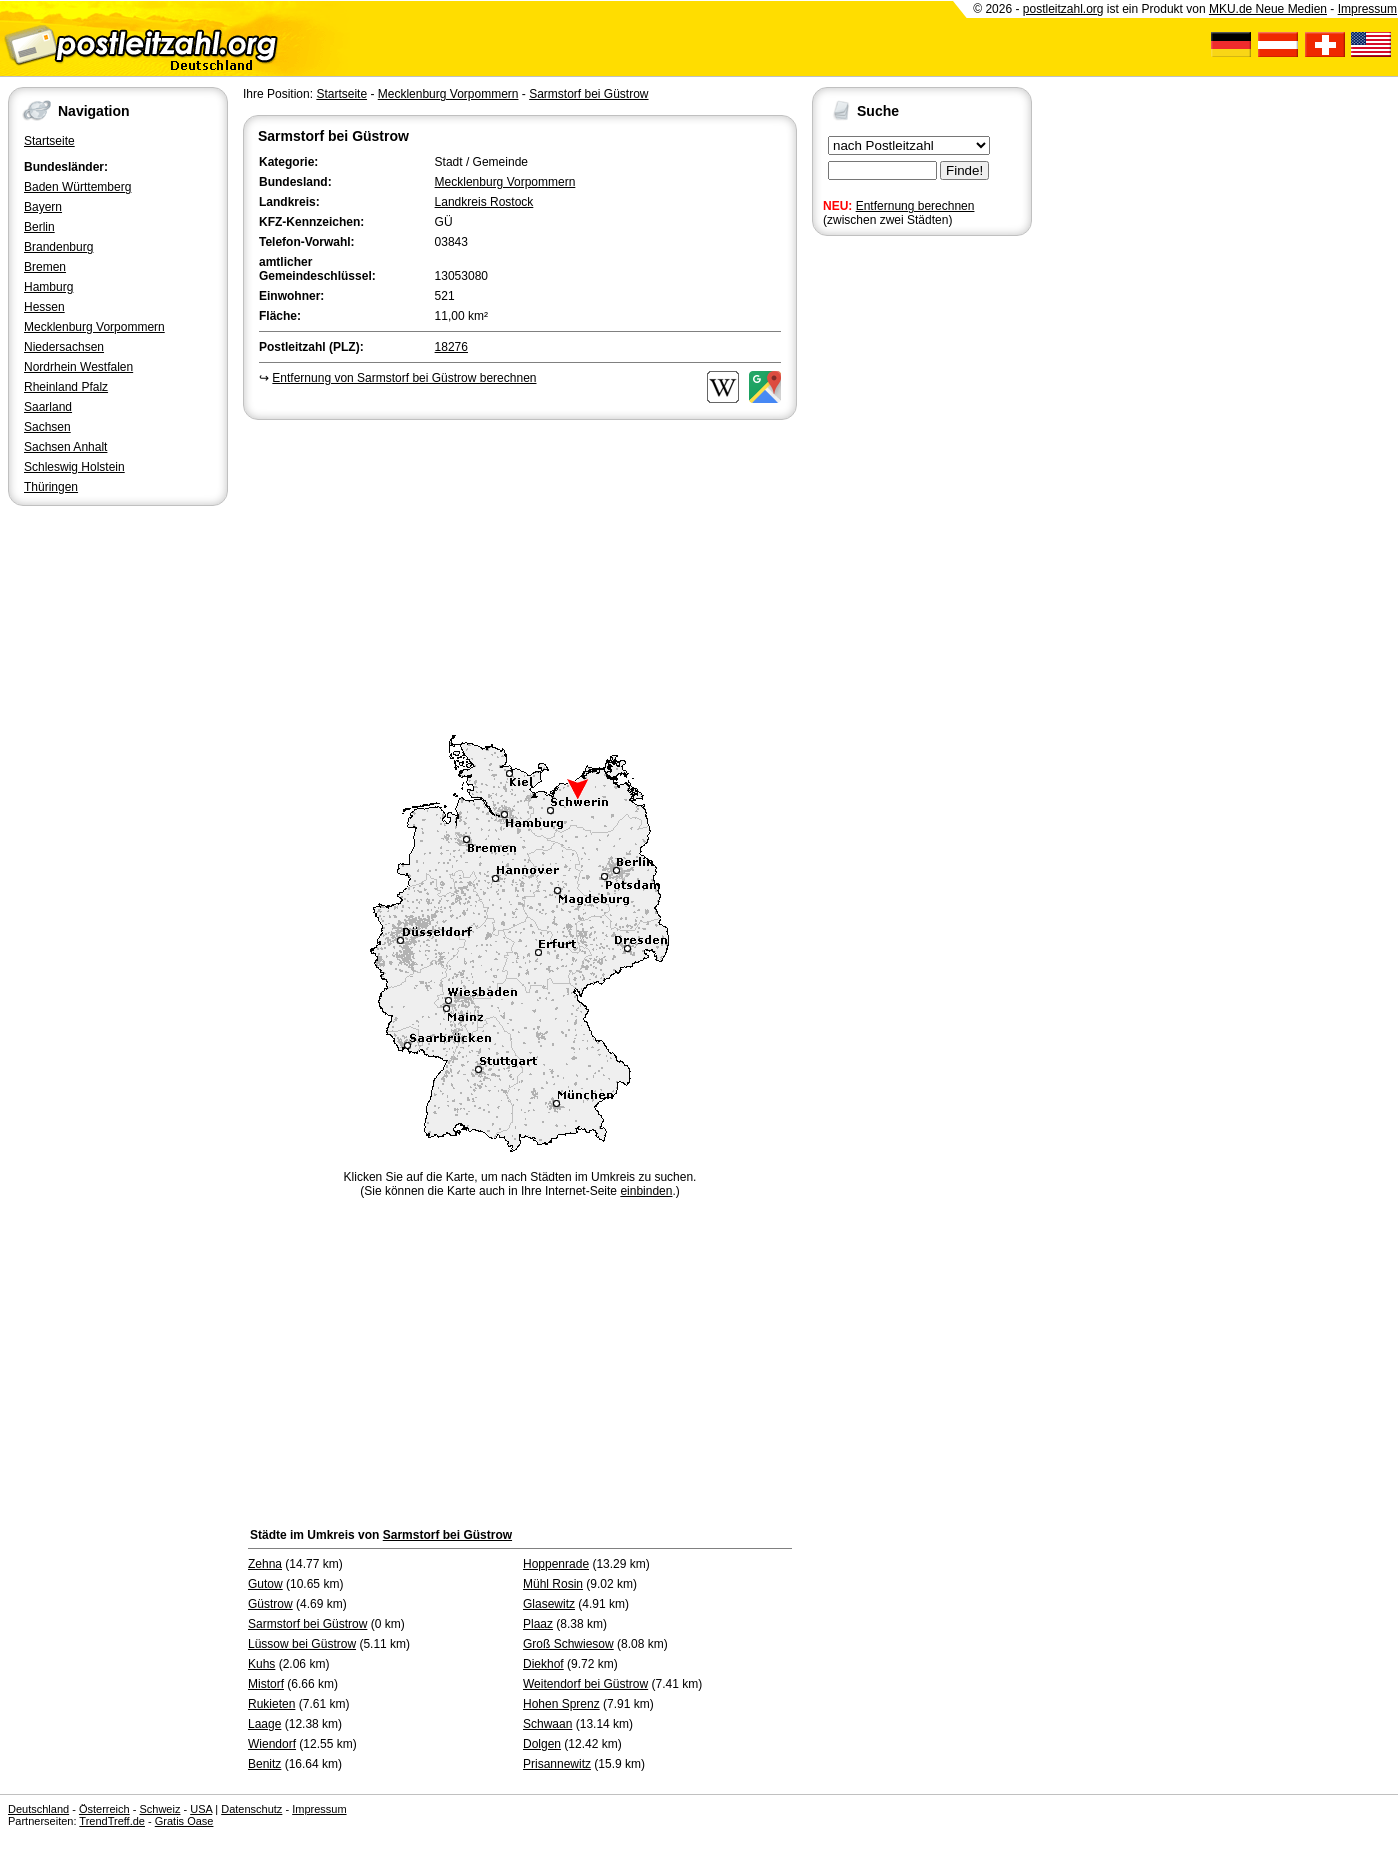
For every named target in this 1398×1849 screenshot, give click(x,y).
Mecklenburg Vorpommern (94, 327)
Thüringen (51, 487)
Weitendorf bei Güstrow (585, 1684)
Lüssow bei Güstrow (302, 1644)
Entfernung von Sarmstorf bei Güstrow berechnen (404, 378)
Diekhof (543, 1664)
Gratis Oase (184, 1821)
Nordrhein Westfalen (78, 367)
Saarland (48, 407)
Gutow (265, 1584)
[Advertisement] (520, 574)
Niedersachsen (64, 347)
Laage (264, 1724)
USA (201, 1809)
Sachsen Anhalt (65, 447)
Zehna (265, 1564)
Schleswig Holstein (74, 467)
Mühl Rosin (553, 1584)
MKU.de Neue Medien (1268, 9)
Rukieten (271, 1704)
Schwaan (547, 1724)
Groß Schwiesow (568, 1644)
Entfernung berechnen (915, 206)
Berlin (39, 227)
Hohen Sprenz (561, 1704)
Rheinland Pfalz (66, 387)
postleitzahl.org (1063, 9)
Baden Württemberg (77, 187)
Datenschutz (251, 1809)
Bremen (45, 267)
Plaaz (538, 1624)
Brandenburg (58, 247)
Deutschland (38, 1809)
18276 (451, 347)
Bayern (43, 207)
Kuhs (261, 1664)
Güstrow (270, 1604)
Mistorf (266, 1684)
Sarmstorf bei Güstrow (588, 94)
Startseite (49, 141)
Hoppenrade (556, 1564)
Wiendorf (272, 1744)
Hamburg (48, 287)
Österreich (104, 1809)
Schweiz (159, 1809)
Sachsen (47, 427)
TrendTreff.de (112, 1821)
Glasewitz (549, 1604)
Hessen (44, 307)
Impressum (1367, 9)
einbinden (646, 1191)
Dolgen (542, 1744)
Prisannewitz (557, 1764)
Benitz (264, 1764)
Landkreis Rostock (484, 202)
